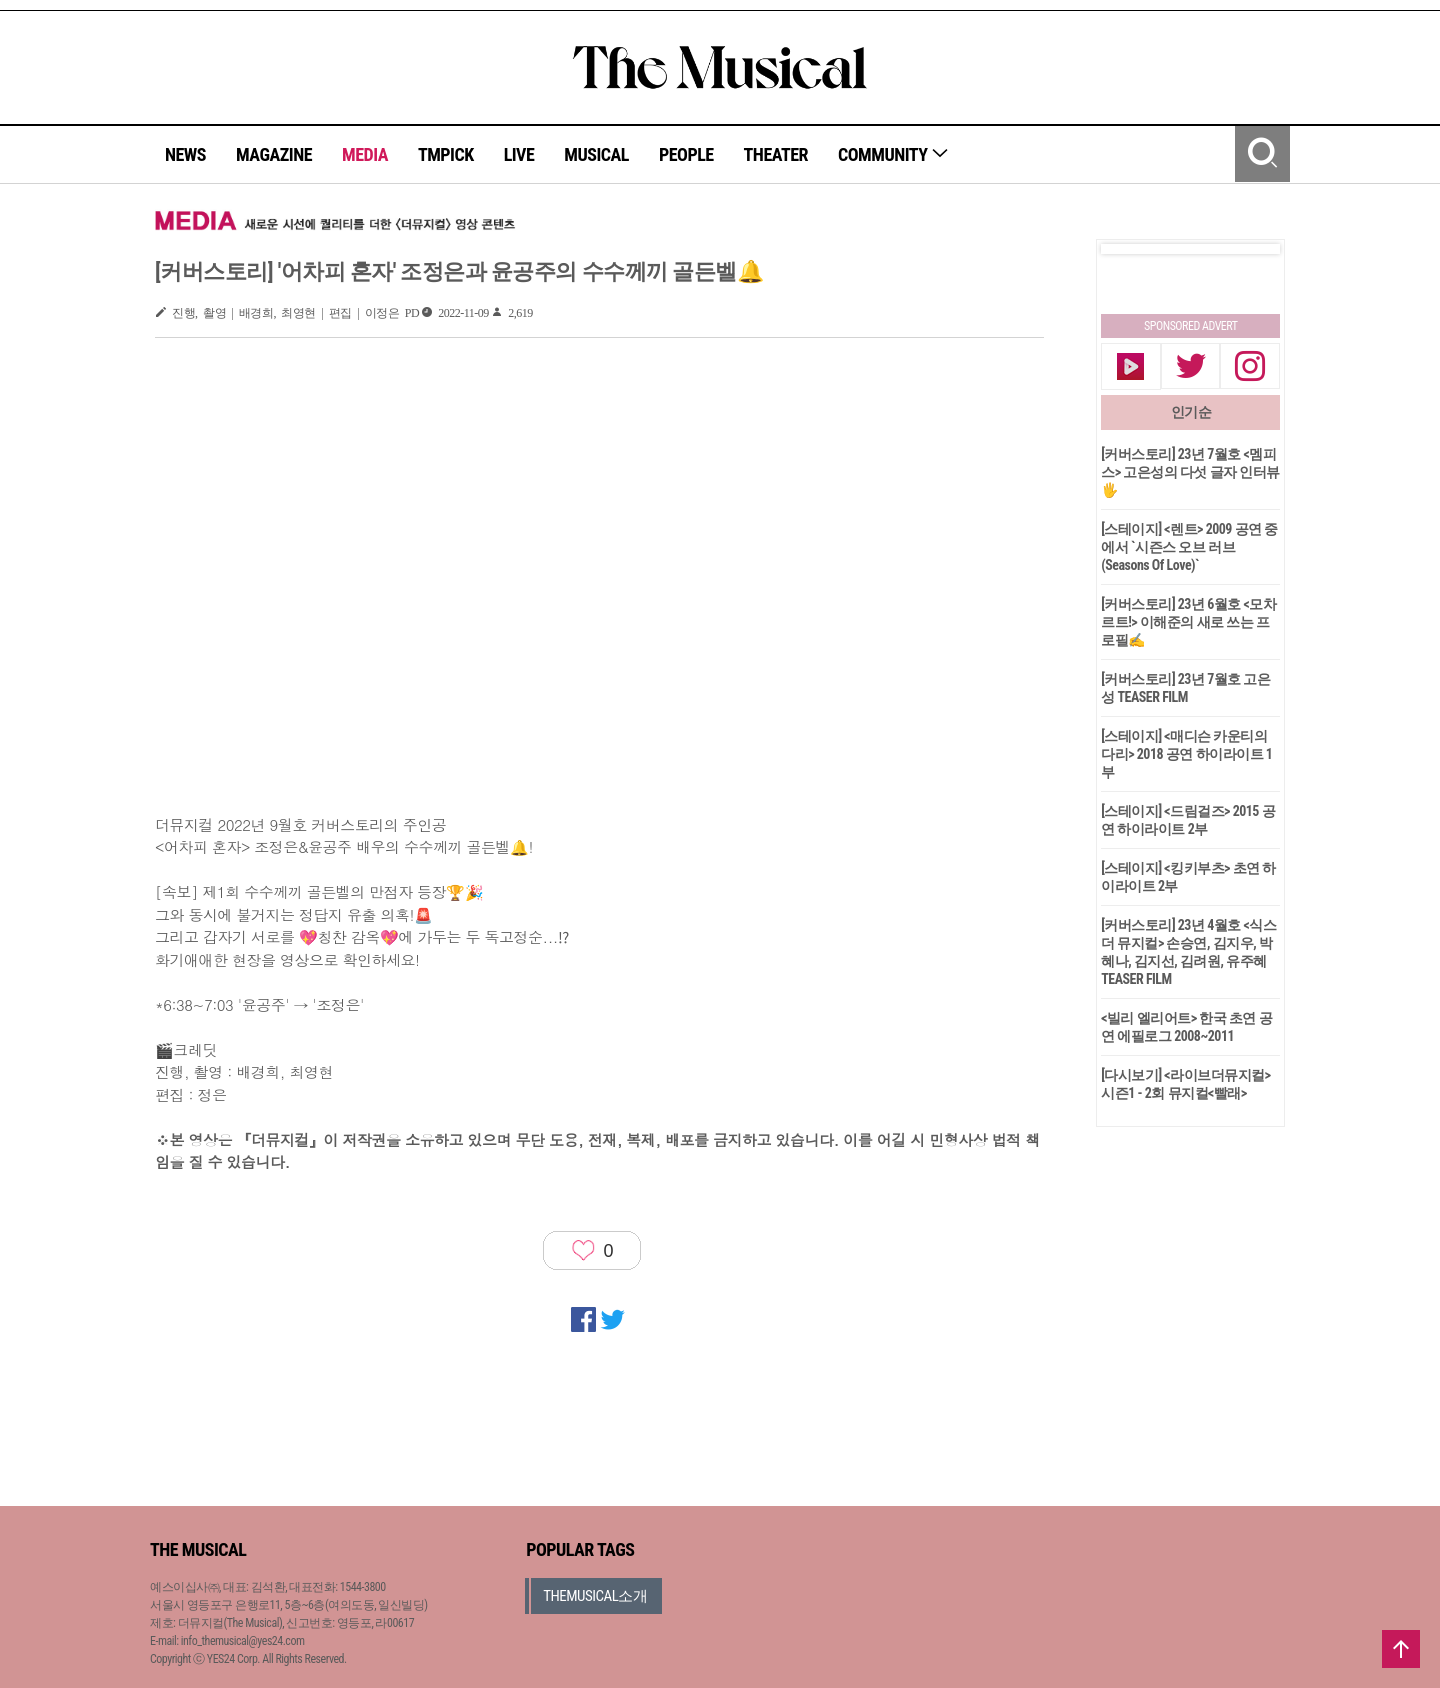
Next (1249, 249)
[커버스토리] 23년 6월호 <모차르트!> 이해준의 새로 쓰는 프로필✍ (1188, 622)
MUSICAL (596, 154)
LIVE (519, 154)
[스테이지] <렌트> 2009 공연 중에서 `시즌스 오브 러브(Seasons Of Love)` (1189, 547)
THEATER (776, 154)
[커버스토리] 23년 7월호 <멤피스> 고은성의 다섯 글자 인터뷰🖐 (1190, 472)
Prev (1132, 249)
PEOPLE (686, 154)
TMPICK (446, 154)
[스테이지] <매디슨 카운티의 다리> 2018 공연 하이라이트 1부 (1186, 754)
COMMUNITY (893, 154)
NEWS (185, 154)
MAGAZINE (274, 154)
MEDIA (365, 154)
